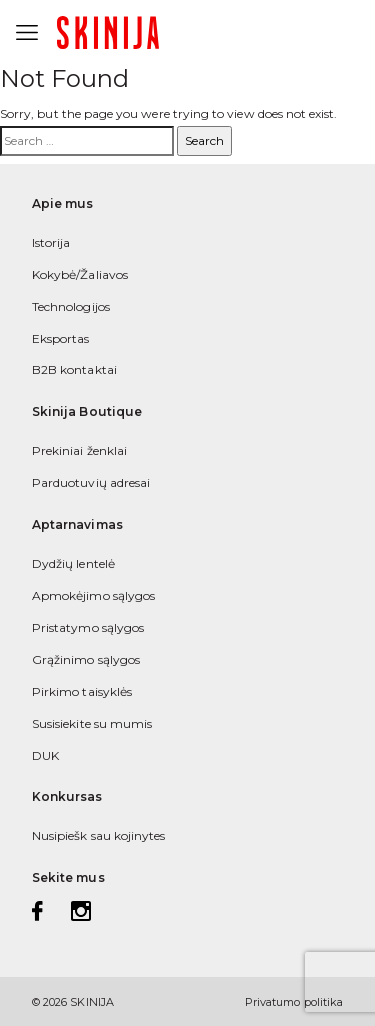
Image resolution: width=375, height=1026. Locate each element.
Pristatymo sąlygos (88, 627)
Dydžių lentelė (73, 563)
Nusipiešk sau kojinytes (98, 835)
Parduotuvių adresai (91, 482)
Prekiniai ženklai (79, 450)
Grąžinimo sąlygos (86, 659)
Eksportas (61, 338)
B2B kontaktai (74, 369)
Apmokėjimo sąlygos (93, 595)
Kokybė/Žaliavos (80, 274)
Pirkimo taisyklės (82, 691)
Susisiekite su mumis (92, 723)
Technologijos (71, 306)
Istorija (51, 242)
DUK (45, 755)
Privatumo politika (294, 1002)
